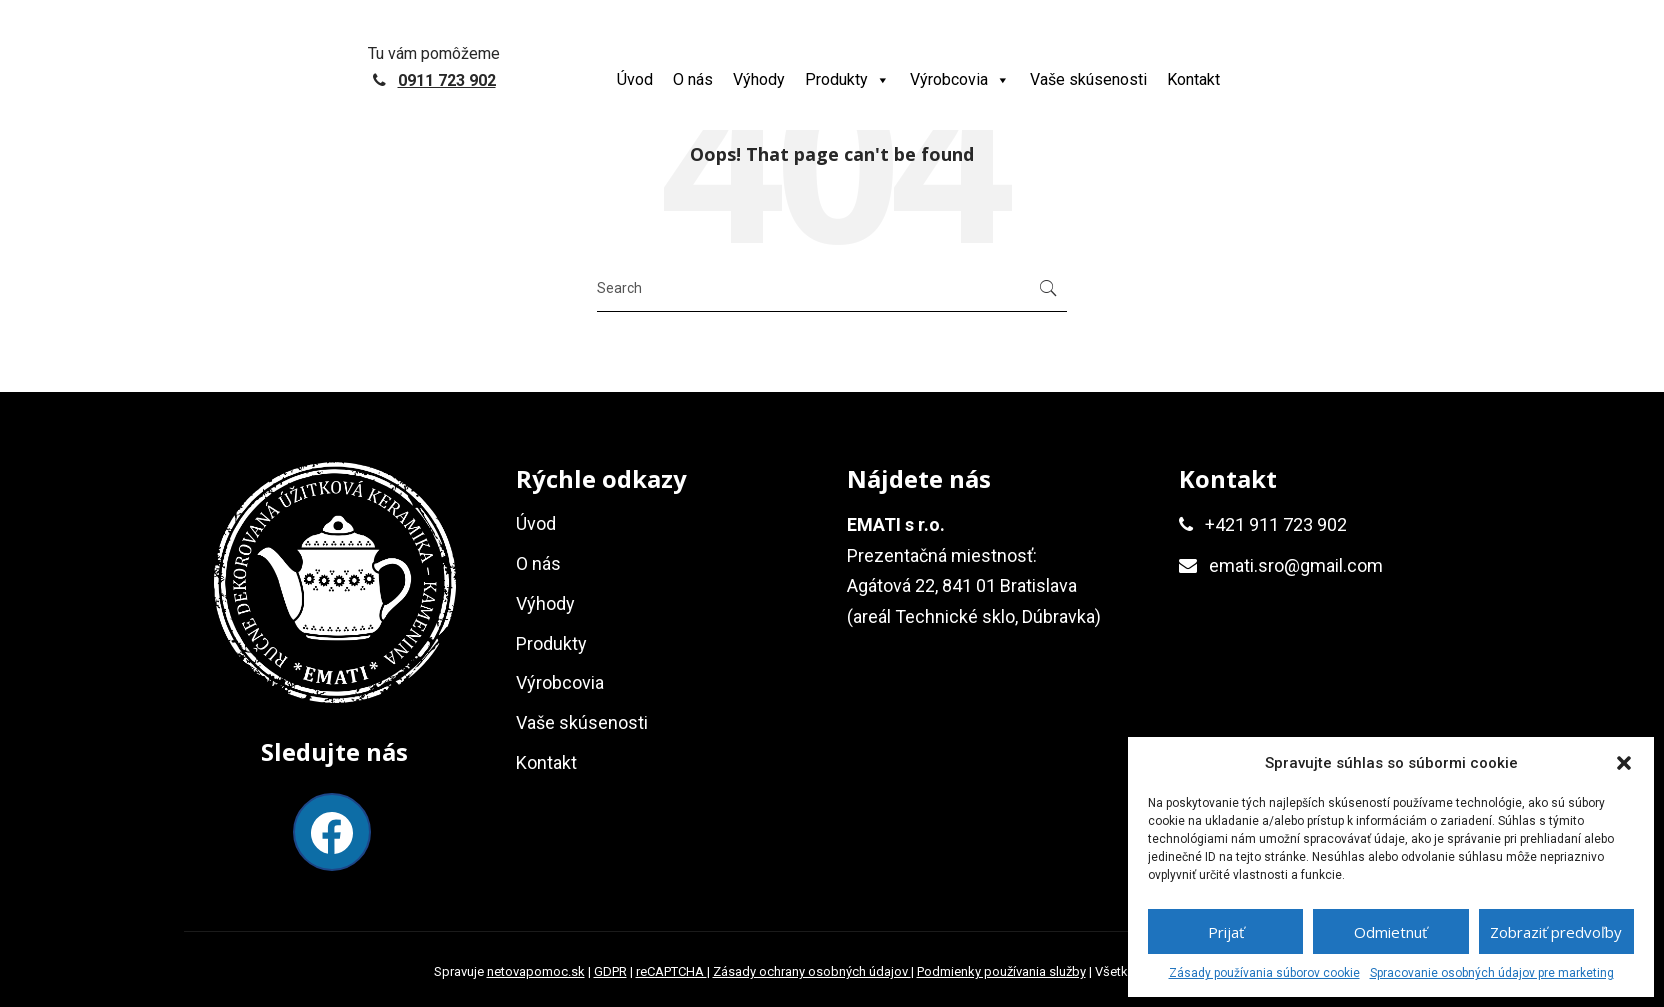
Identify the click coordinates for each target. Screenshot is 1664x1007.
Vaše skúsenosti (1088, 79)
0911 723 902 (447, 80)
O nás (693, 79)
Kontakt (1193, 79)
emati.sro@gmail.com (1296, 565)
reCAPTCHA (671, 971)
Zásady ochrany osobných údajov (812, 971)
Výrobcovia (960, 79)
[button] (1624, 763)
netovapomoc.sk (536, 971)
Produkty (847, 79)
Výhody (759, 79)
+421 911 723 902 (1276, 524)
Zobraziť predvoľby (1556, 932)
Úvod (635, 79)
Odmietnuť (1390, 932)
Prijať (1226, 932)
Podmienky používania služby (1001, 971)
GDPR (610, 971)
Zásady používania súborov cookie (1264, 973)
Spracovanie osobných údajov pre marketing (1492, 973)
